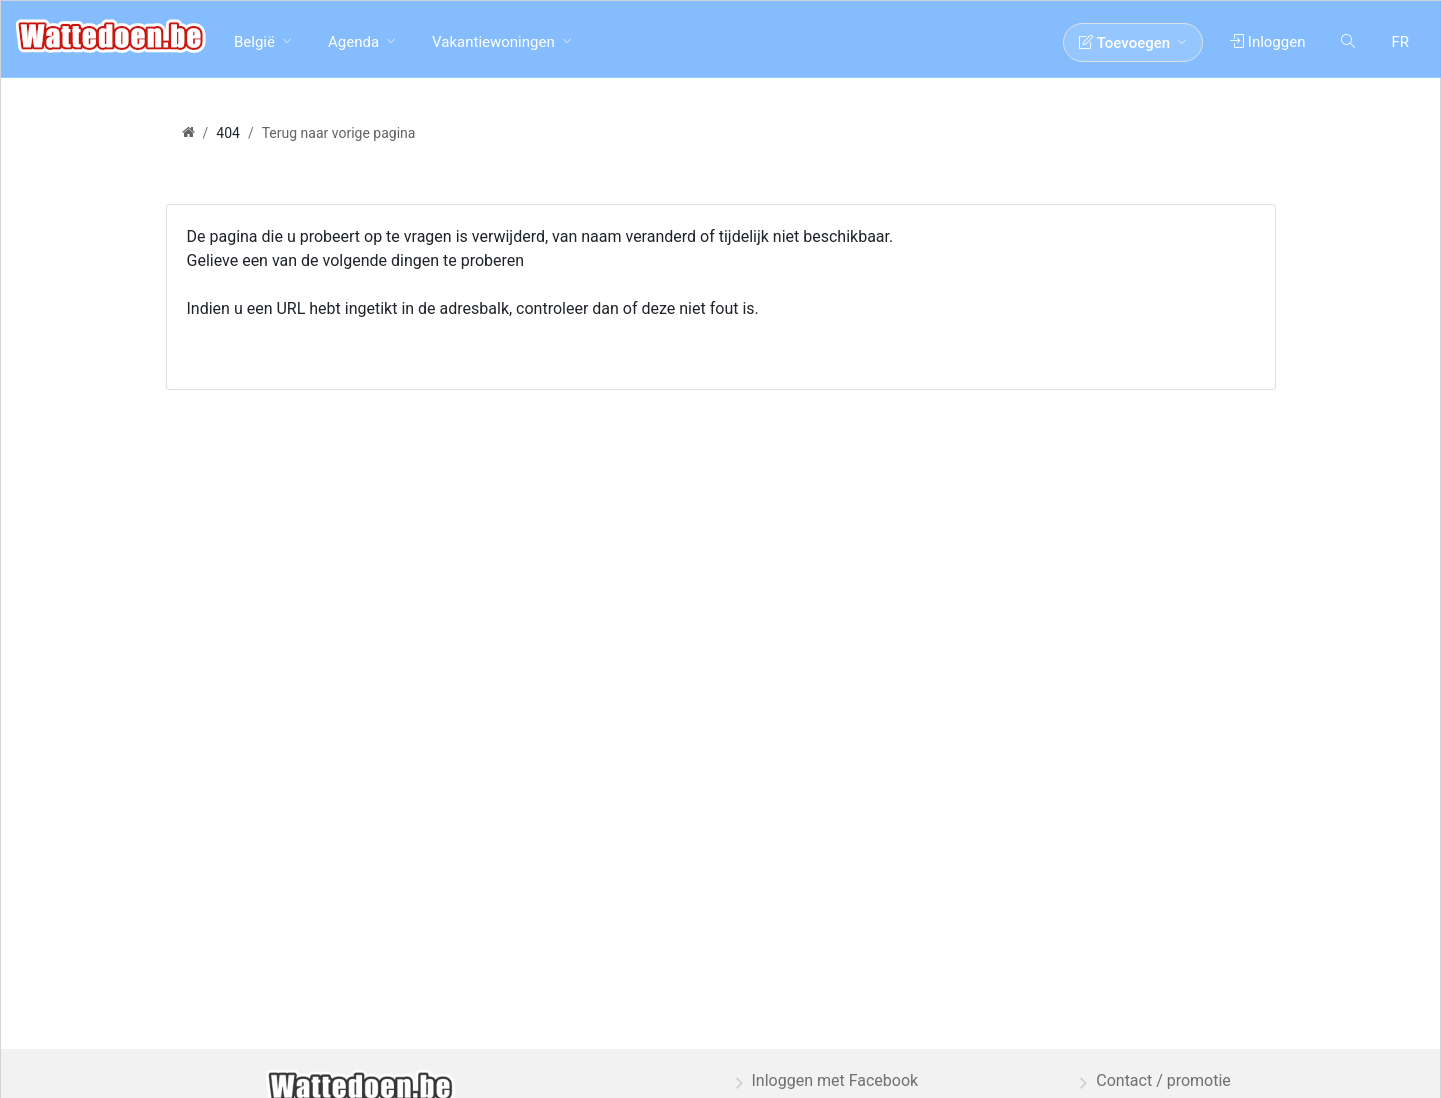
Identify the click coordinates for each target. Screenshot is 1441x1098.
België (254, 42)
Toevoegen (1124, 43)
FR (1400, 42)
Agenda (353, 42)
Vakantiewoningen (493, 42)
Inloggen (1267, 42)
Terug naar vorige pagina (339, 133)
